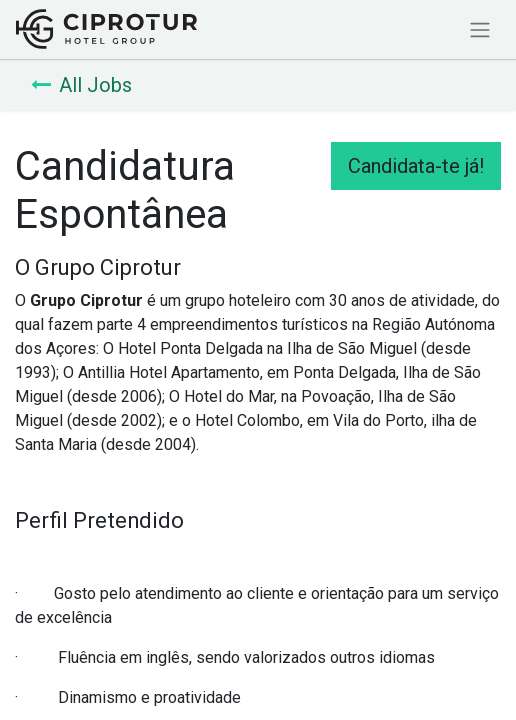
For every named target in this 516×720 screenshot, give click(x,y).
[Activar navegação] (480, 29)
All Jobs (81, 85)
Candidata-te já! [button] (416, 166)
